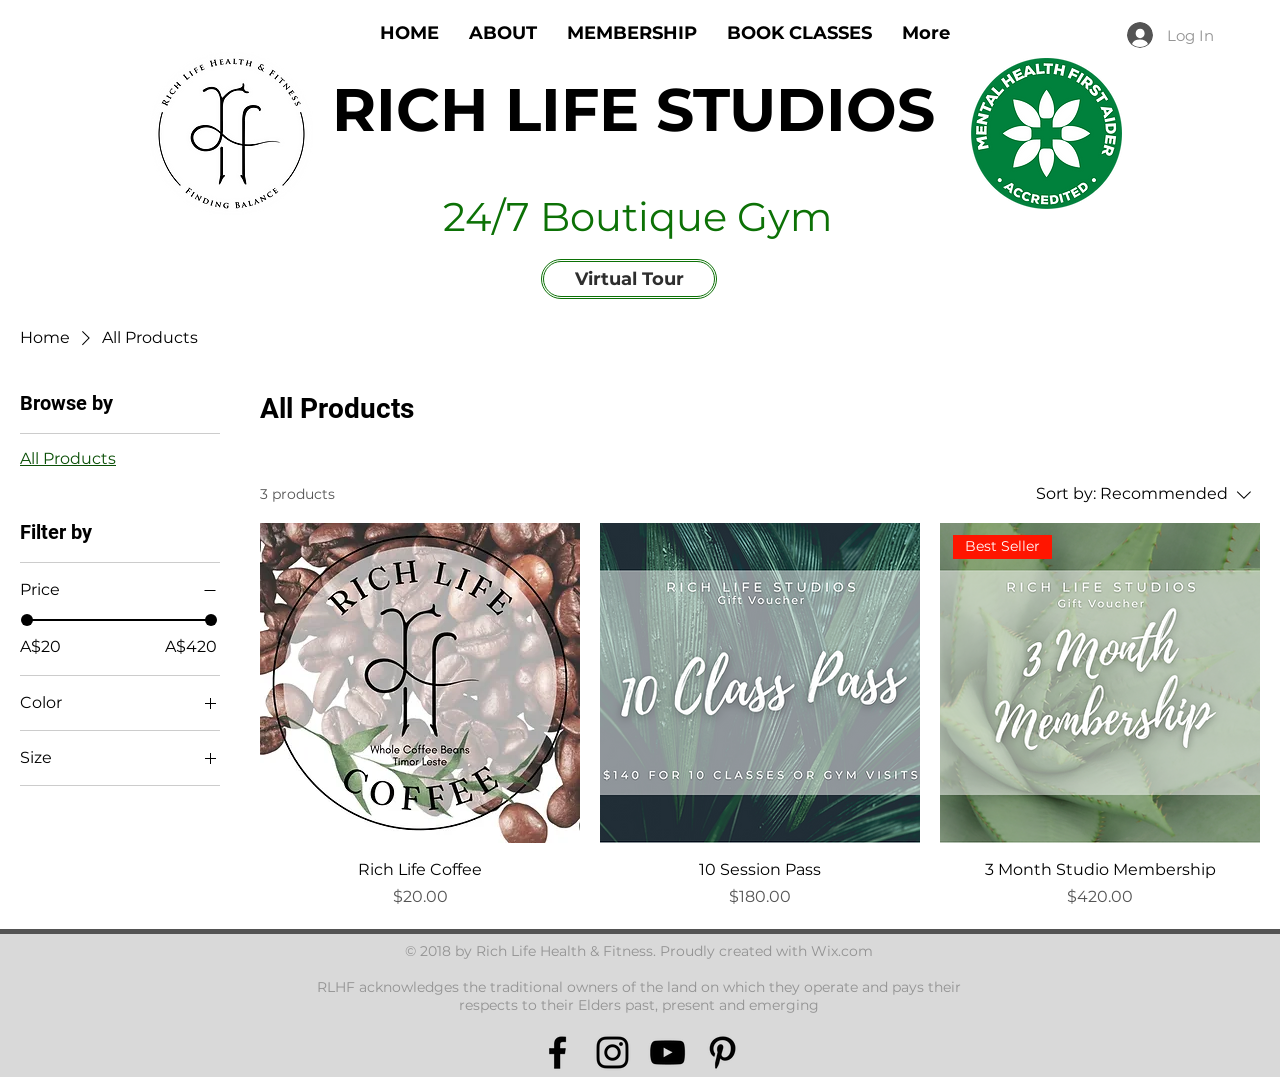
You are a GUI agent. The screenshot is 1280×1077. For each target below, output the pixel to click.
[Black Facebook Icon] (557, 1052)
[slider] (27, 620)
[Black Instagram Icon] (612, 1052)
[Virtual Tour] (629, 279)
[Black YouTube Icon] (667, 1052)
